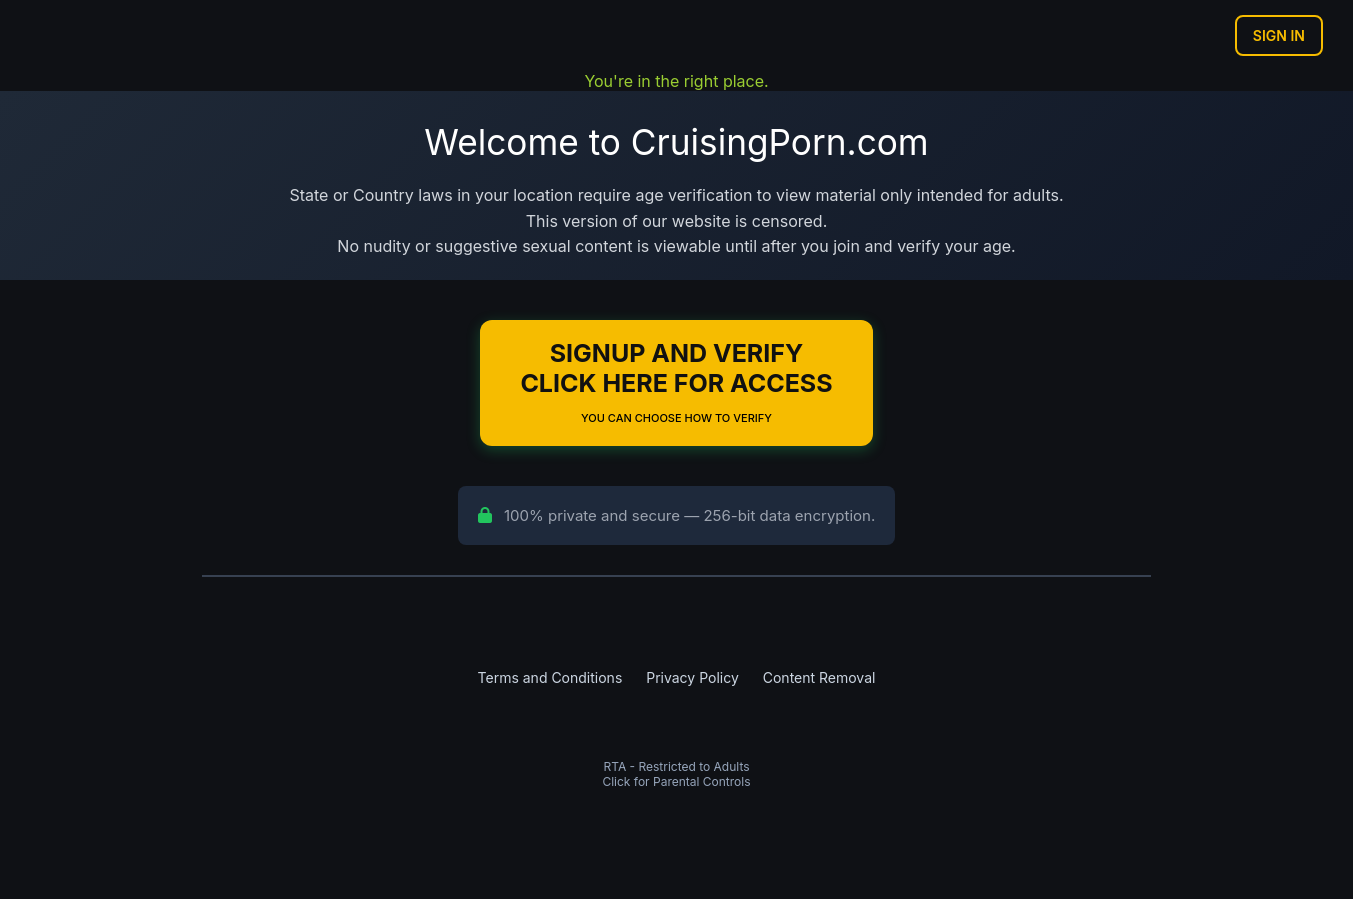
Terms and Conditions (550, 677)
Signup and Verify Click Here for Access (676, 381)
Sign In (1279, 35)
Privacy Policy (692, 677)
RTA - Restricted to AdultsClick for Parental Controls (676, 774)
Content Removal (819, 677)
